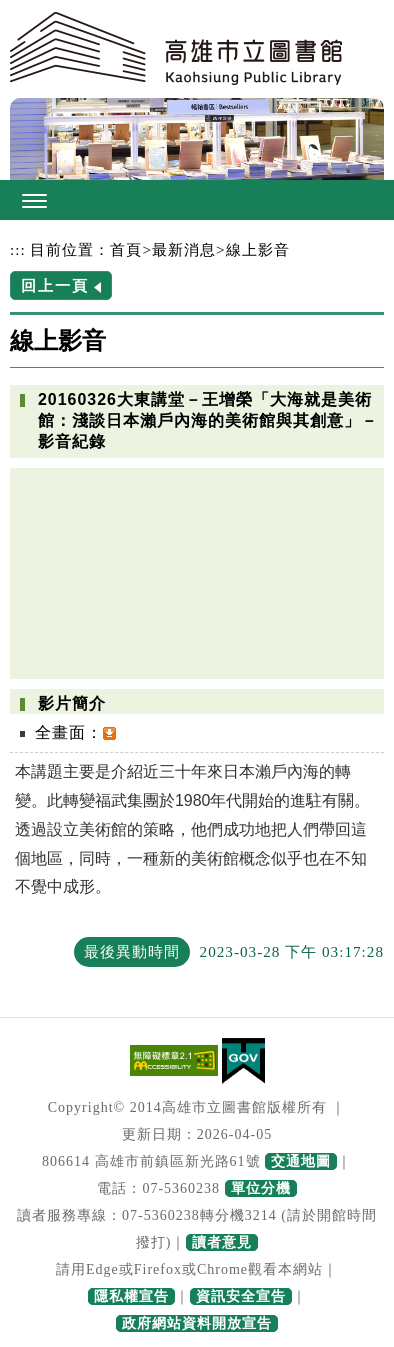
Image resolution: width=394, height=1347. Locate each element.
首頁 (126, 249)
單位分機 (261, 1188)
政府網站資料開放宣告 (197, 1323)
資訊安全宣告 (241, 1296)
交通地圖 (301, 1161)
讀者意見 (222, 1242)
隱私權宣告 (131, 1296)
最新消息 (184, 249)
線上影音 (258, 249)
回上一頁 (55, 285)
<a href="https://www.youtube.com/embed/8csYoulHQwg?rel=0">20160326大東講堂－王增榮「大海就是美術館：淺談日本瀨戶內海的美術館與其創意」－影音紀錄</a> (197, 573)
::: (18, 249)
